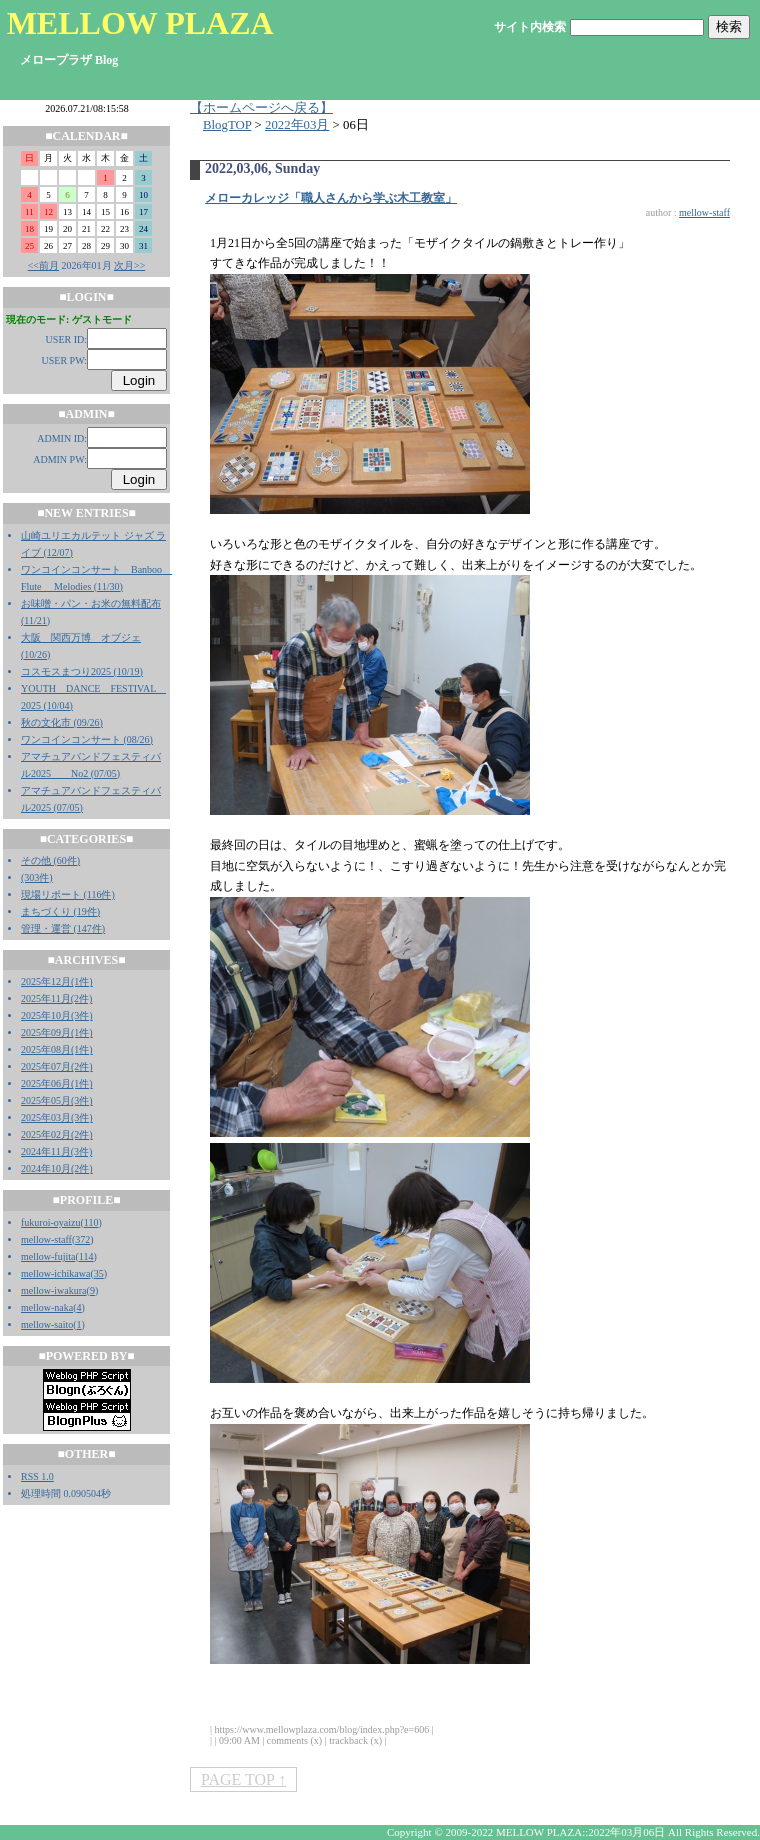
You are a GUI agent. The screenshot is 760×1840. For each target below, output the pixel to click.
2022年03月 (297, 125)
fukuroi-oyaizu (50, 1222)
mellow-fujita (48, 1256)
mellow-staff (46, 1239)
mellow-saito (47, 1324)
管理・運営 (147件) (63, 928)
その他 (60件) (50, 860)
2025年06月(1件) (57, 1083)
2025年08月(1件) (57, 1049)
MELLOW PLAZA (140, 23)
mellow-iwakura (54, 1290)
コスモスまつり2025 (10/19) (82, 671)
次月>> (129, 265)
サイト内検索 (530, 27)
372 (82, 1239)
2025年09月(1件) (57, 1032)
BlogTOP (227, 125)
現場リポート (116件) (68, 894)
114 (86, 1256)
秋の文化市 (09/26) (62, 722)
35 (99, 1273)
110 (91, 1222)
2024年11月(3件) (56, 1151)
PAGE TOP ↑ (243, 1779)
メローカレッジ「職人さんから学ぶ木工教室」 (331, 198)
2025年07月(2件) (57, 1066)
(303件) (37, 877)
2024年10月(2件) (57, 1168)
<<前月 (43, 265)
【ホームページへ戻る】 (261, 108)
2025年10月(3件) (57, 1015)
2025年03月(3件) (57, 1117)
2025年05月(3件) (57, 1100)
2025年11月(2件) (56, 998)
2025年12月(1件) (57, 981)
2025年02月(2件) (57, 1134)
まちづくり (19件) (60, 911)
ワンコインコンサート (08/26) (87, 739)
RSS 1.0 (37, 1476)
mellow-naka (47, 1307)
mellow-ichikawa (55, 1273)
